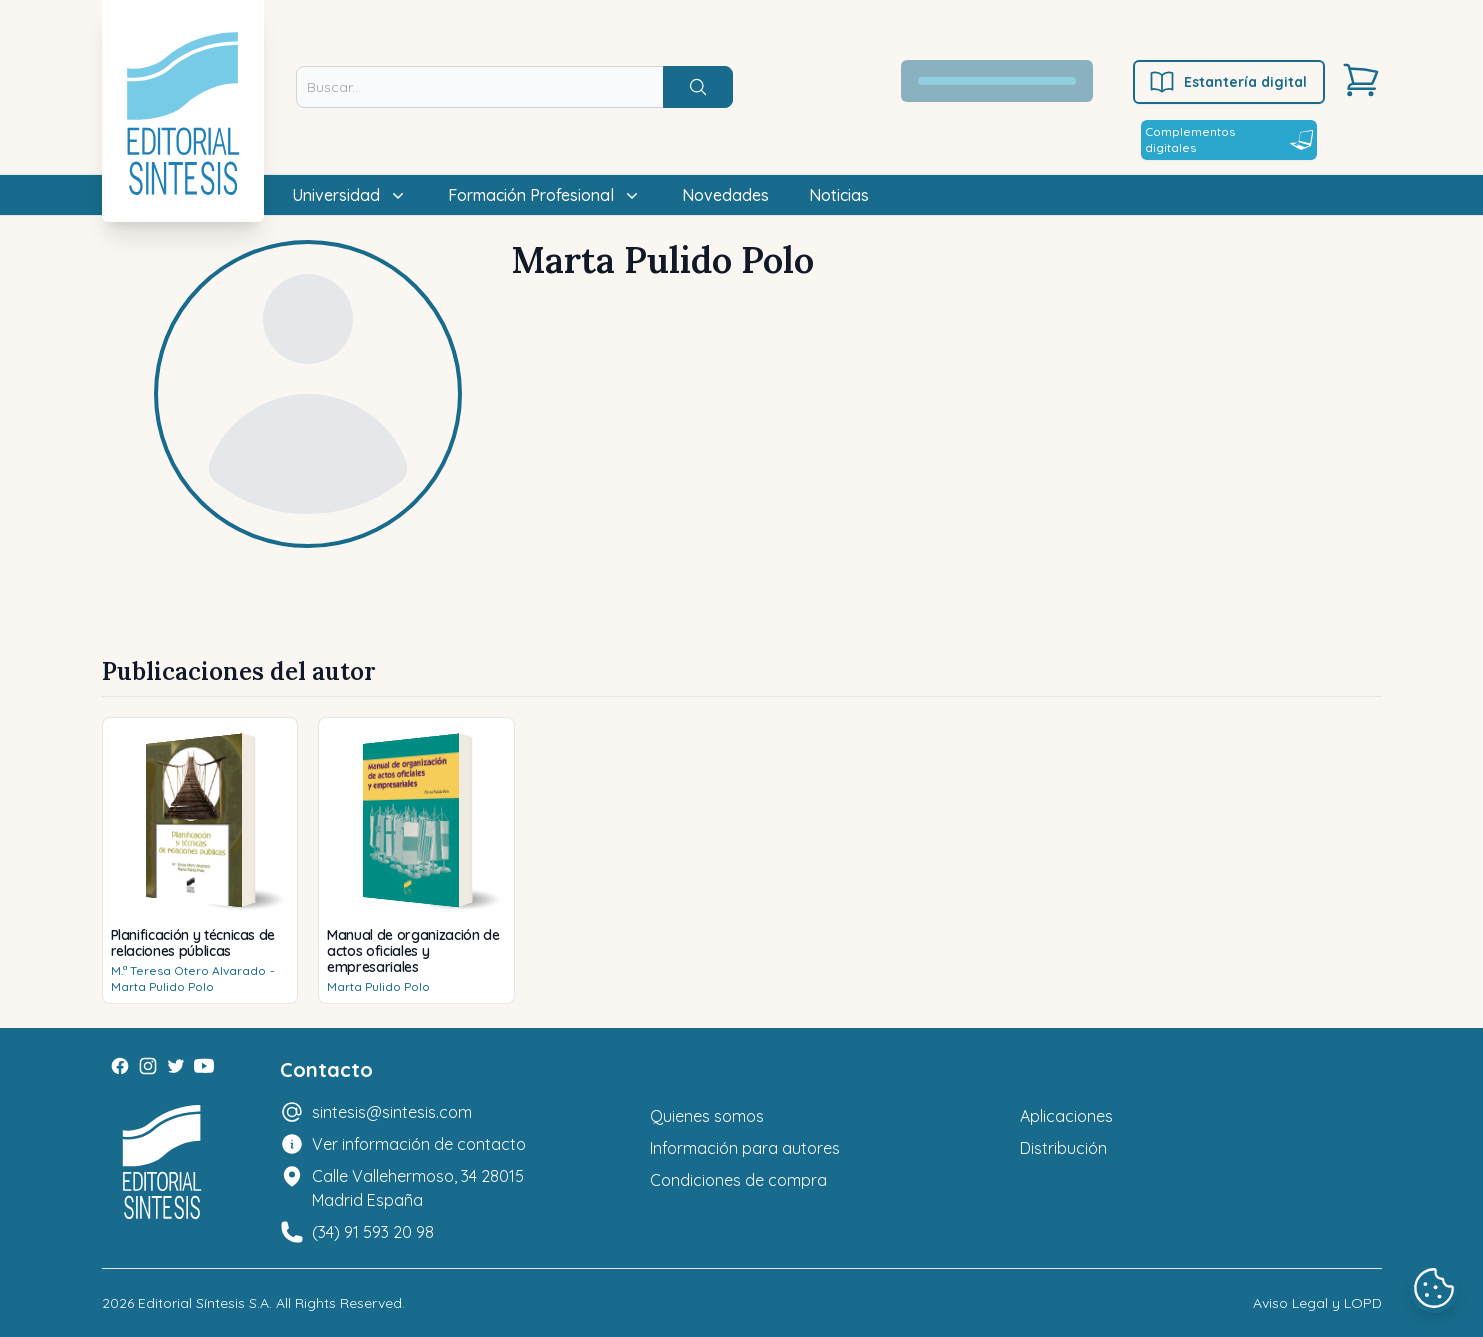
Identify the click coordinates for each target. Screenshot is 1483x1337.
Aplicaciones (1066, 1116)
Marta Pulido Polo (162, 986)
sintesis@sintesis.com (392, 1112)
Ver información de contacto (419, 1144)
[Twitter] (176, 1066)
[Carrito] (1361, 80)
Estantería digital (1227, 82)
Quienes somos (707, 1116)
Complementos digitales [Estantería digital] (1229, 139)
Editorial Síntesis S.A (203, 1303)
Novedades (725, 195)
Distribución (1063, 1148)
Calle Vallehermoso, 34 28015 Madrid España (418, 1188)
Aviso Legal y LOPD (1317, 1303)
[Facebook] (120, 1066)
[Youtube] (204, 1066)
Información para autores (745, 1148)
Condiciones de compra (738, 1180)
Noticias (839, 195)
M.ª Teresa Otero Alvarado (188, 970)
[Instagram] (148, 1066)
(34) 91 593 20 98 (373, 1232)
